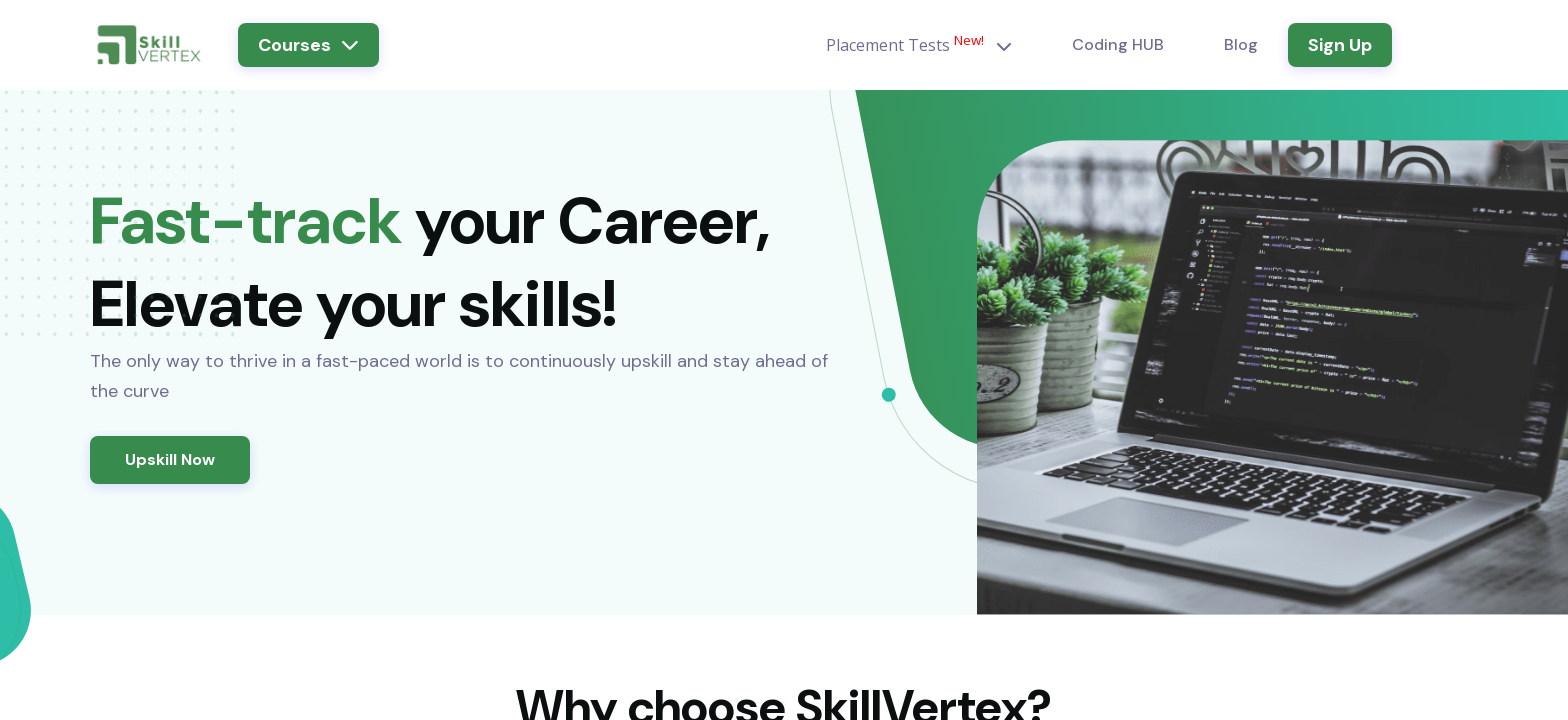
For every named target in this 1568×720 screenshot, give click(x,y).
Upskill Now (170, 459)
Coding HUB (1118, 44)
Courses (308, 45)
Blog (1241, 44)
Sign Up (1340, 45)
